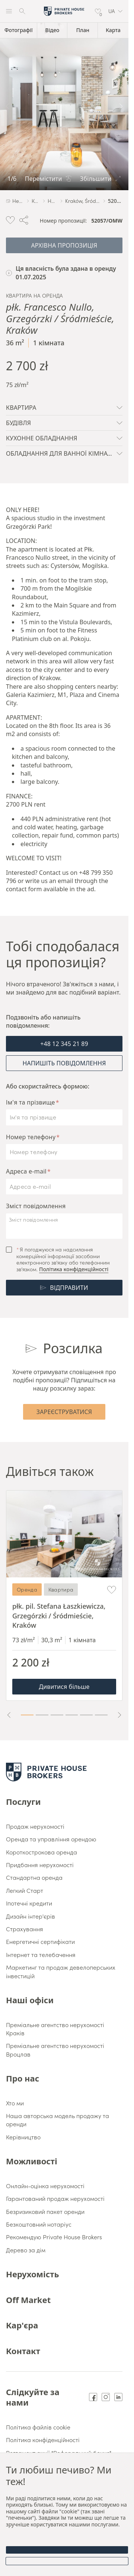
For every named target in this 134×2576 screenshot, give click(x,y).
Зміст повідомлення (36, 1206)
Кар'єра (22, 2325)
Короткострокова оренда (41, 1852)
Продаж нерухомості (35, 1826)
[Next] (121, 106)
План (82, 30)
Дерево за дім (25, 2250)
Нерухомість (32, 2274)
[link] (64, 106)
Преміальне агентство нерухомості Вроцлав (55, 2049)
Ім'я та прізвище (30, 1102)
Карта (113, 30)
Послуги (23, 1801)
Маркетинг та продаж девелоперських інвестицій (60, 1971)
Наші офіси (30, 1999)
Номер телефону (30, 1137)
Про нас (22, 2078)
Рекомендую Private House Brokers (54, 2237)
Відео (52, 30)
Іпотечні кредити (29, 1903)
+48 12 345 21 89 (64, 1044)
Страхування (24, 1929)
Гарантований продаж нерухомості (55, 2198)
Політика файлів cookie (38, 2427)
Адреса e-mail (26, 1171)
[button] (115, 11)
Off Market (28, 2299)
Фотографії (18, 30)
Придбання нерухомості (40, 1864)
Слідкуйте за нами (33, 2397)
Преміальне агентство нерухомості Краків (55, 2028)
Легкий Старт (24, 1890)
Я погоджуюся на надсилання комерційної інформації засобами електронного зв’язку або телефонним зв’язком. (63, 1259)
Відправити (64, 1288)
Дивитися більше (64, 1687)
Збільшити (100, 179)
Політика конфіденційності (73, 1269)
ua (115, 11)
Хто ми (15, 2103)
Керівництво (23, 2137)
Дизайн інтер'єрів (30, 1916)
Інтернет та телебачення (41, 1954)
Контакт (23, 2350)
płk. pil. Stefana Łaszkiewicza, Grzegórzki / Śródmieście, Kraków (58, 1615)
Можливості (31, 2161)
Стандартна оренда (34, 1877)
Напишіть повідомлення (64, 1063)
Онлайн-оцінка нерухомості (45, 2185)
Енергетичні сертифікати (40, 1941)
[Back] (7, 106)
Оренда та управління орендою (51, 1839)
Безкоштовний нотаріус (38, 2224)
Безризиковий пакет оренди (45, 2211)
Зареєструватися (64, 1412)
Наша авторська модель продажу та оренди (57, 2119)
